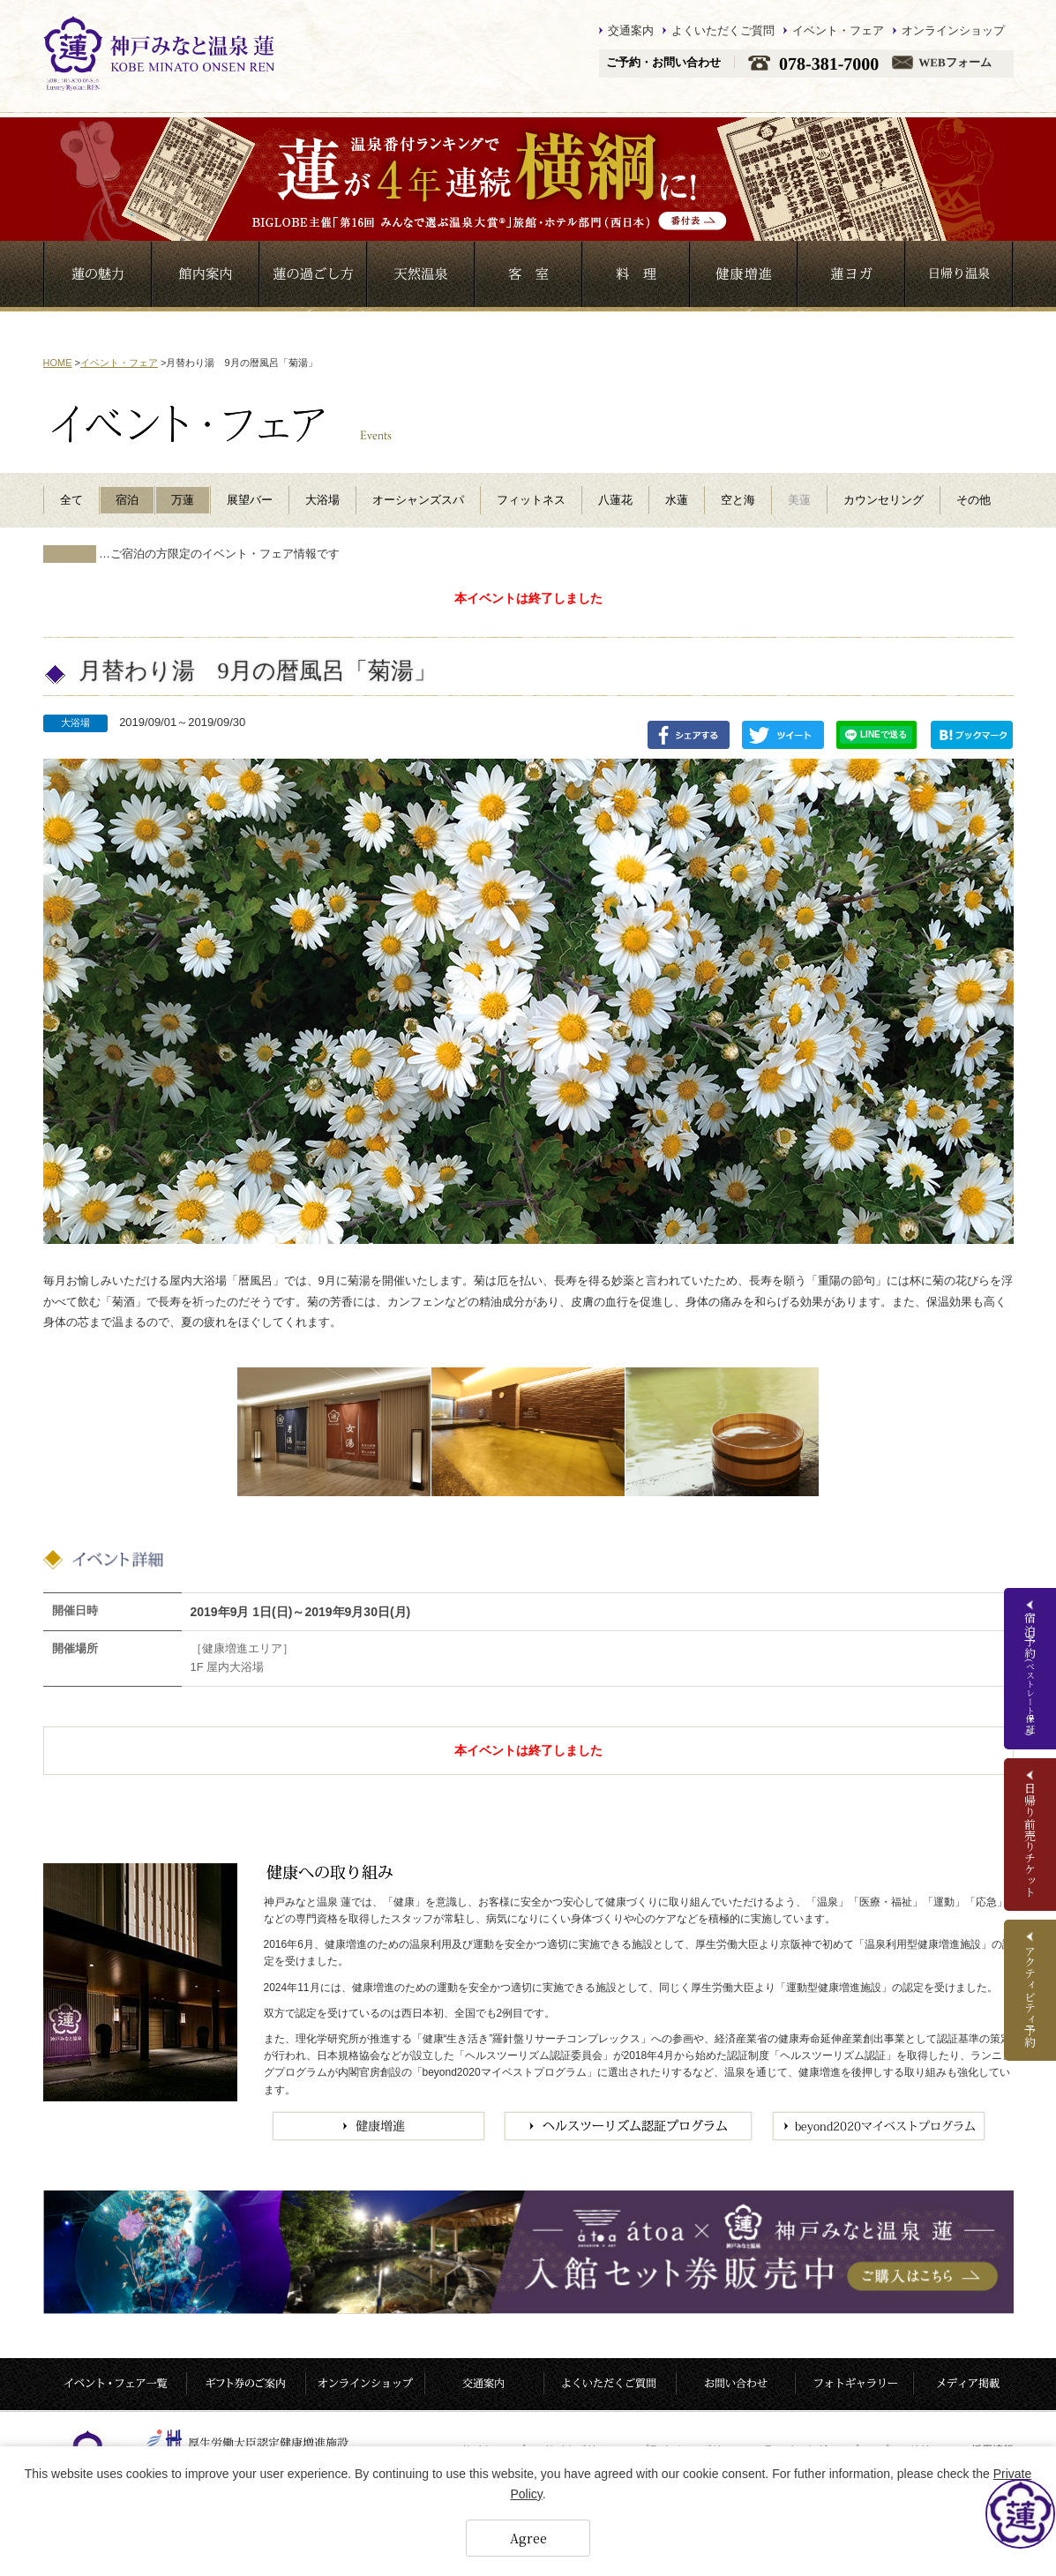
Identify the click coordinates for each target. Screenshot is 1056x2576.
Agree (528, 2538)
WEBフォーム (954, 63)
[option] (334, 1431)
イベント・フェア (838, 30)
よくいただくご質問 (723, 30)
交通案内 (631, 30)
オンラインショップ (953, 30)
